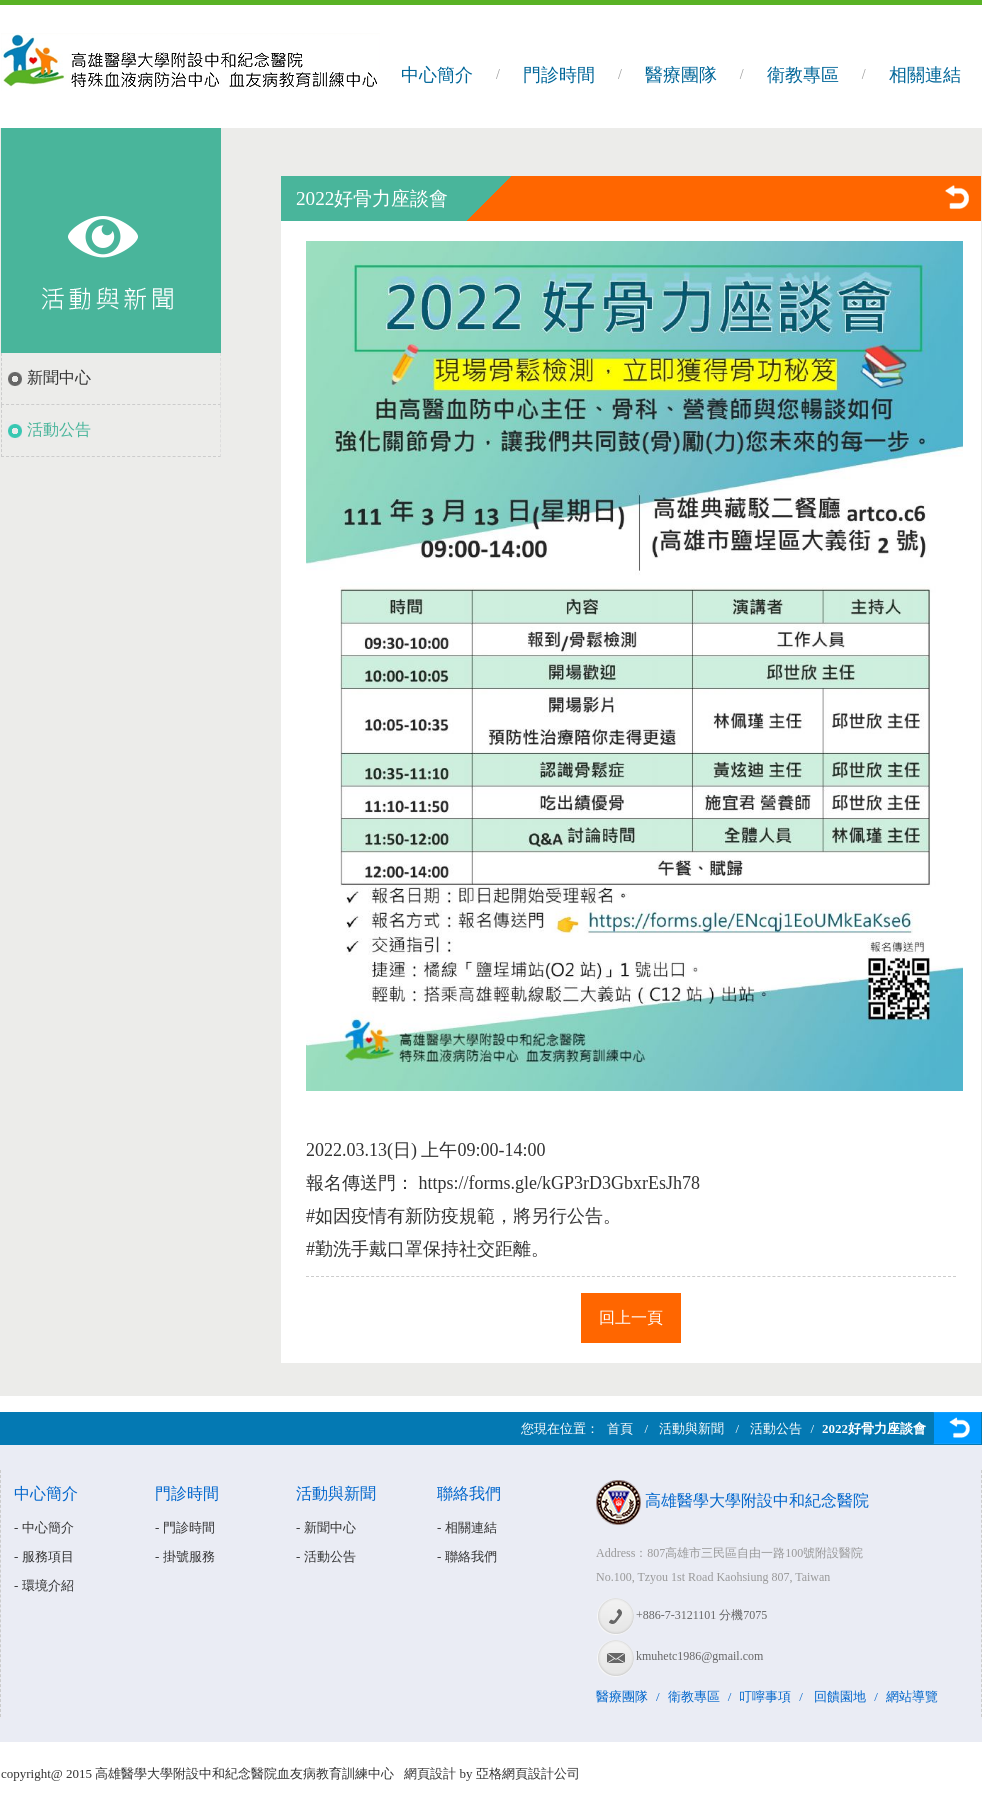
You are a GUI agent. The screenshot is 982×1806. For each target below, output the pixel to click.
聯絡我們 (469, 1493)
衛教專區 (803, 75)
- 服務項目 (44, 1556)
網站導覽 (912, 1696)
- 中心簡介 (44, 1527)
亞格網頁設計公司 (528, 1773)
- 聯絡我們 (467, 1556)
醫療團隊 (681, 75)
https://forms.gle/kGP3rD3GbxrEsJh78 (560, 1183)
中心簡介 (437, 75)
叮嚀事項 (765, 1696)
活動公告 (59, 429)
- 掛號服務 (185, 1556)
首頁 (620, 1428)
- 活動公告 (326, 1556)
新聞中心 (59, 377)
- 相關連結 (467, 1527)
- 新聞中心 (326, 1527)
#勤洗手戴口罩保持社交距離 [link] (418, 1249)
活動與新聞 (691, 1428)
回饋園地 (840, 1696)
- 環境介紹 (44, 1585)
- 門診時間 (185, 1527)
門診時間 (559, 75)
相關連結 (925, 75)
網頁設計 (430, 1773)
